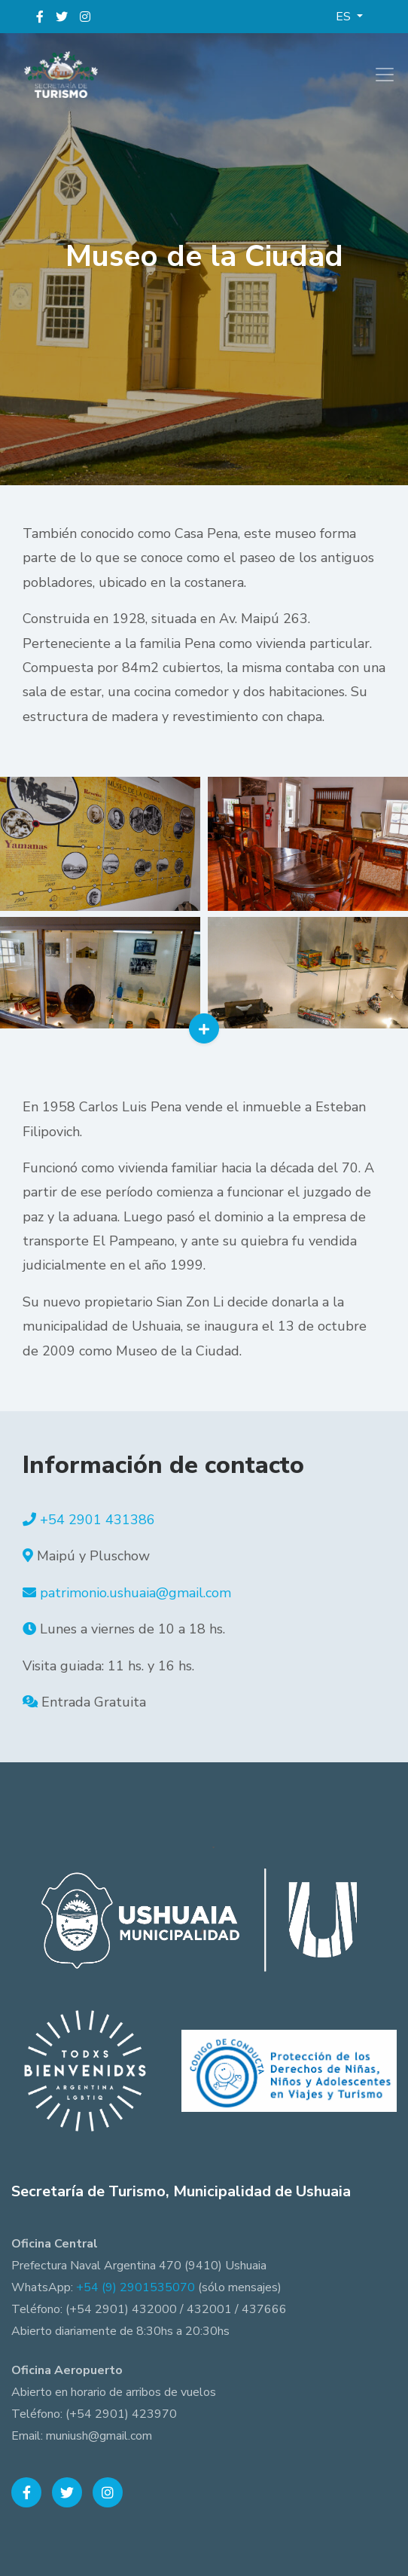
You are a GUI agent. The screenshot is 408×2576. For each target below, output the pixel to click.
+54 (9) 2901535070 (135, 2287)
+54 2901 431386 (97, 1520)
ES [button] (345, 16)
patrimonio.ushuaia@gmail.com (135, 1593)
